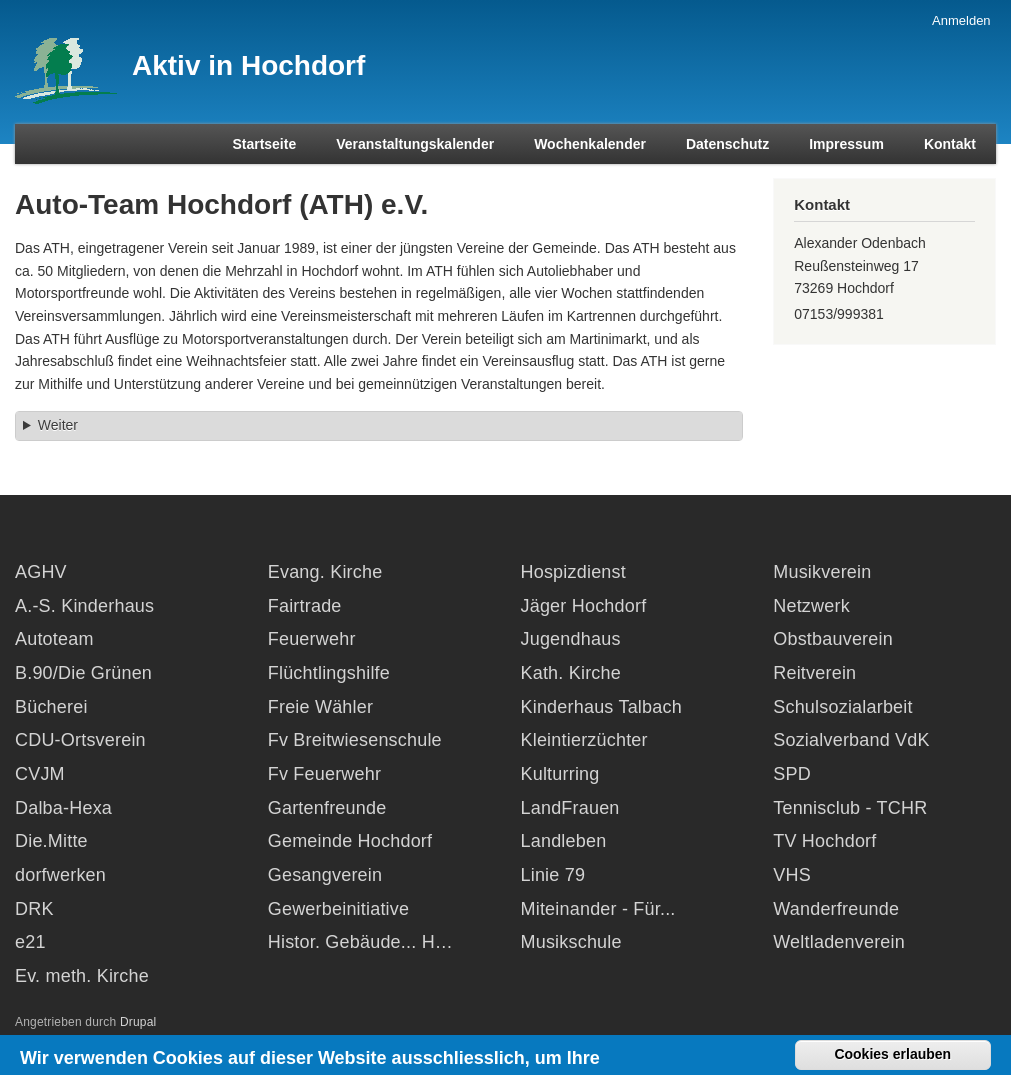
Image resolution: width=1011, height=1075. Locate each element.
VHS (792, 875)
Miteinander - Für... (598, 909)
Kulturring (560, 774)
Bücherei (51, 707)
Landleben (564, 841)
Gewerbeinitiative (338, 909)
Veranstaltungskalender (415, 144)
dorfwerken (60, 875)
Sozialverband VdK (851, 740)
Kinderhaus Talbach (601, 707)
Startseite (264, 144)
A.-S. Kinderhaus (84, 606)
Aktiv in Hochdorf (248, 65)
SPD (792, 774)
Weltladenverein (839, 942)
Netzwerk (811, 606)
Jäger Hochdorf (584, 606)
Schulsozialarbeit (842, 707)
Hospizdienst (573, 572)
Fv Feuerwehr (324, 774)
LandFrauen (570, 808)
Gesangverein (325, 875)
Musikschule (571, 942)
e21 (30, 942)
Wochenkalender (590, 144)
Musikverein (822, 572)
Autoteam (54, 639)
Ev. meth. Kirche (82, 976)
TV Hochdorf (824, 841)
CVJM (40, 774)
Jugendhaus (571, 639)
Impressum (846, 144)
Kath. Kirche (571, 673)
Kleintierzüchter (584, 740)
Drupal (138, 1022)
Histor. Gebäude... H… (360, 942)
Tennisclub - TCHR (850, 808)
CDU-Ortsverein (80, 740)
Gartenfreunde (327, 808)
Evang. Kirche (325, 572)
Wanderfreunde (836, 909)
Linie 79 (553, 875)
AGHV (41, 572)
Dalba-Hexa (63, 808)
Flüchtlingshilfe (329, 673)
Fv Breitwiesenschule (355, 740)
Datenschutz (727, 144)
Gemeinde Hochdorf (350, 841)
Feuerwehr (312, 639)
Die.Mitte (51, 841)
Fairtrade (305, 606)
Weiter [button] (58, 425)
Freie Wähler (320, 707)
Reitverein (814, 673)
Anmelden (961, 20)
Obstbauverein (833, 639)
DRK (34, 909)
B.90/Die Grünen (83, 673)
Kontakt (950, 144)
